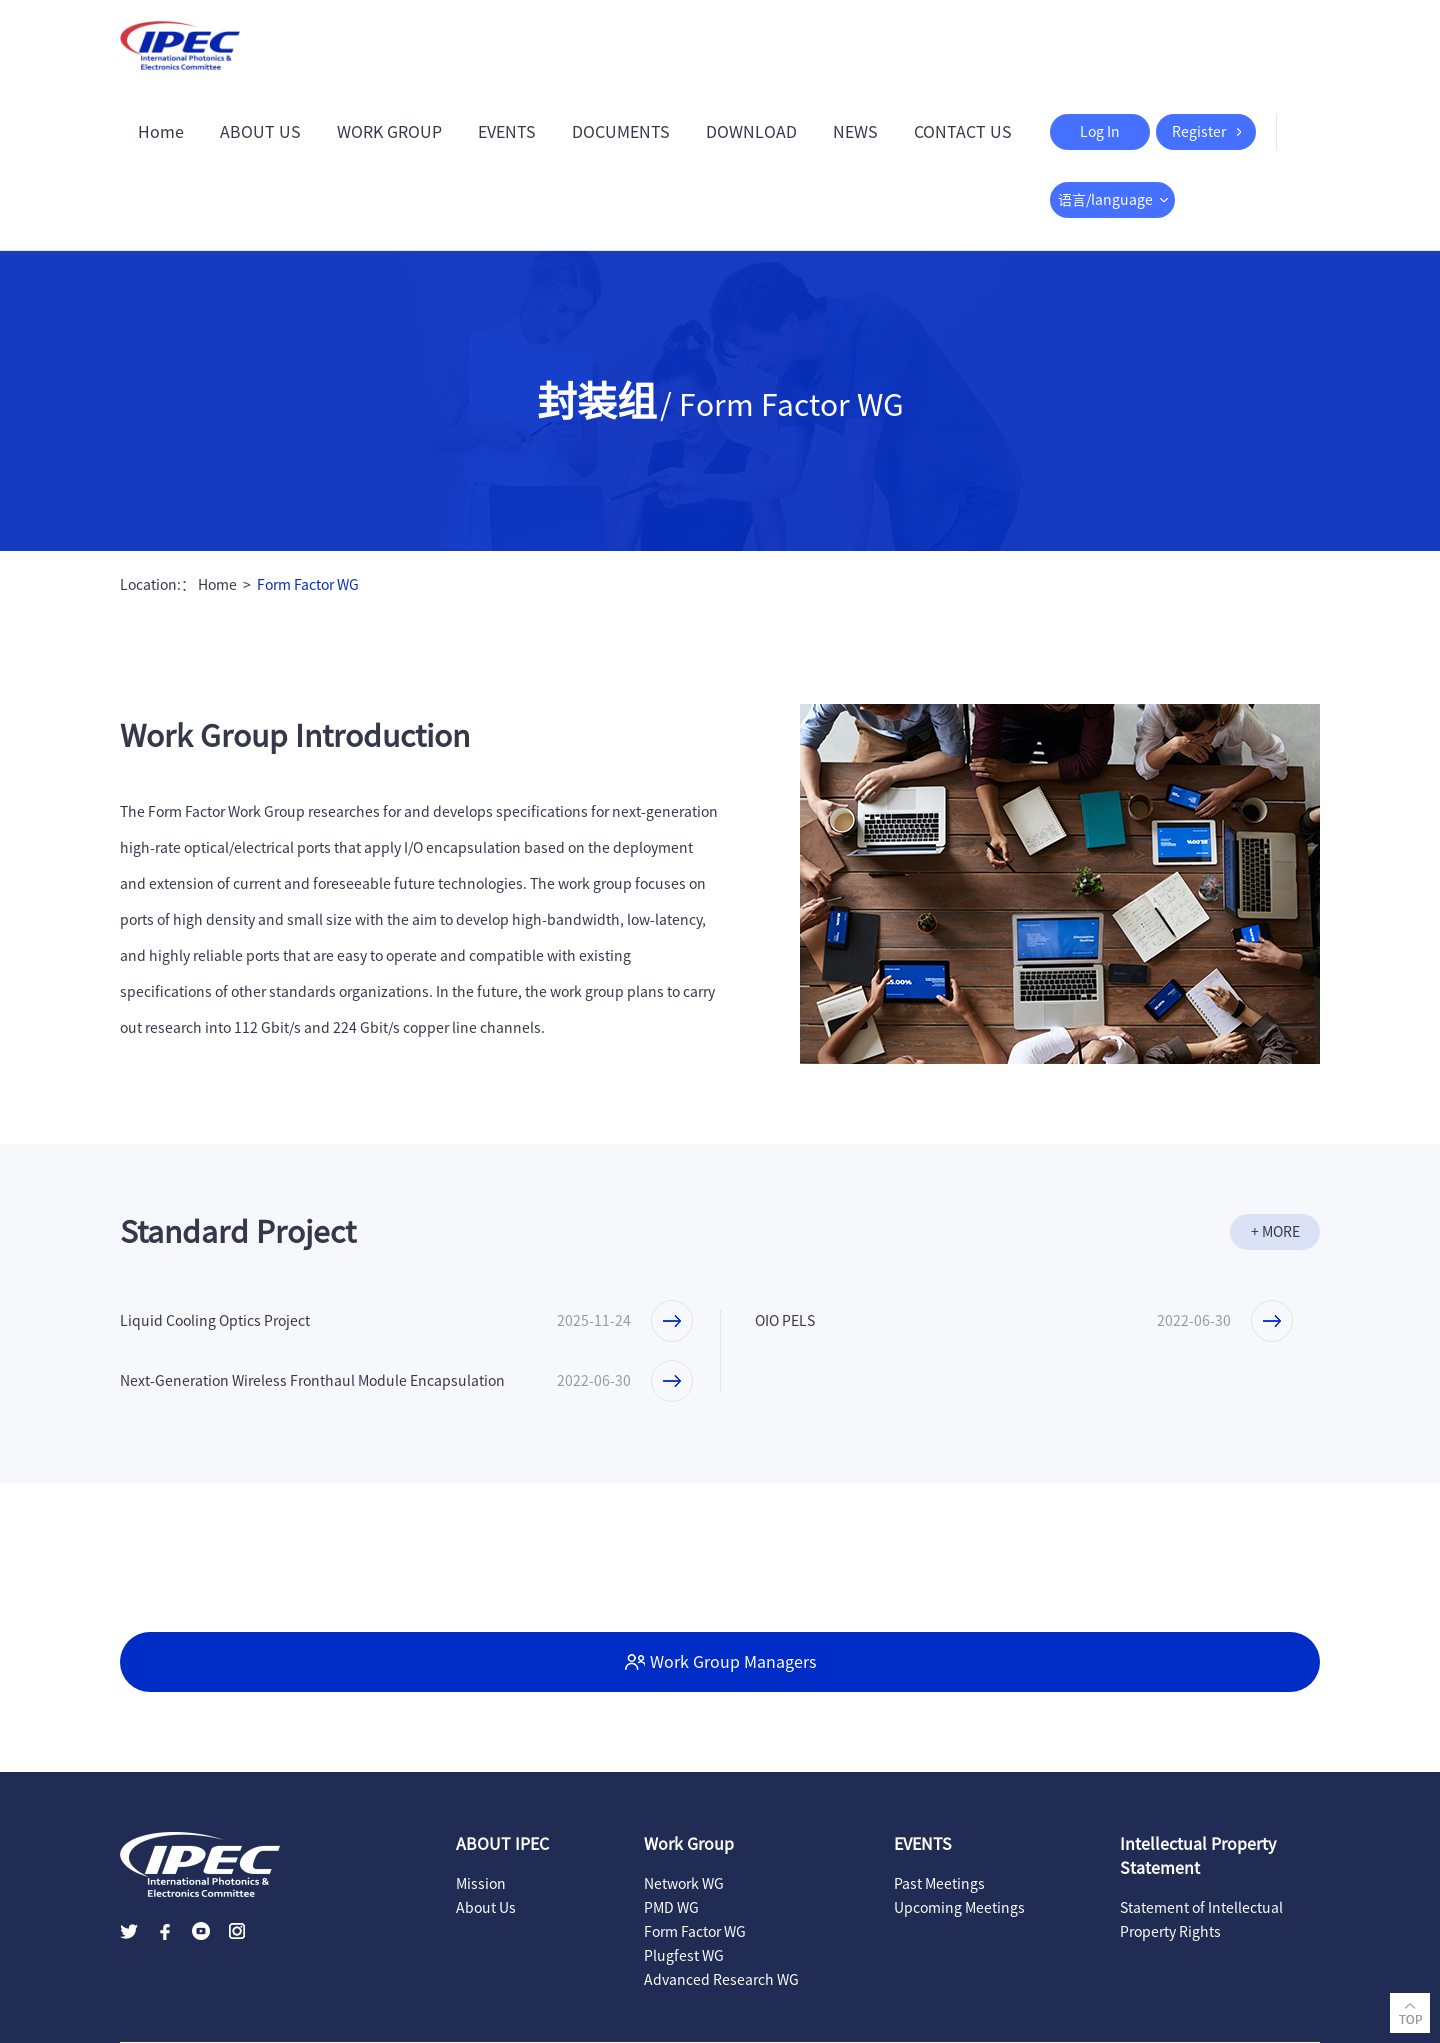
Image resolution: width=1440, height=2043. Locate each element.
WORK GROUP (389, 132)
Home (161, 132)
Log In (1100, 132)
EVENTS (507, 132)
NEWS (855, 132)
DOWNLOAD (751, 132)
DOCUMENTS (621, 132)
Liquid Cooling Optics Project (215, 1321)
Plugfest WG (684, 1956)
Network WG (684, 1884)
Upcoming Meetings (959, 1908)
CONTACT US (963, 132)
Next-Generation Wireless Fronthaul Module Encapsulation (312, 1381)
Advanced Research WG (721, 1980)
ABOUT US (260, 132)
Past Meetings (939, 1884)
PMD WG (671, 1908)
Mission (481, 1884)
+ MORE (1275, 1232)
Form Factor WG (308, 585)
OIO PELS (785, 1321)
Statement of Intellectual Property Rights (1201, 1920)
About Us (486, 1908)
